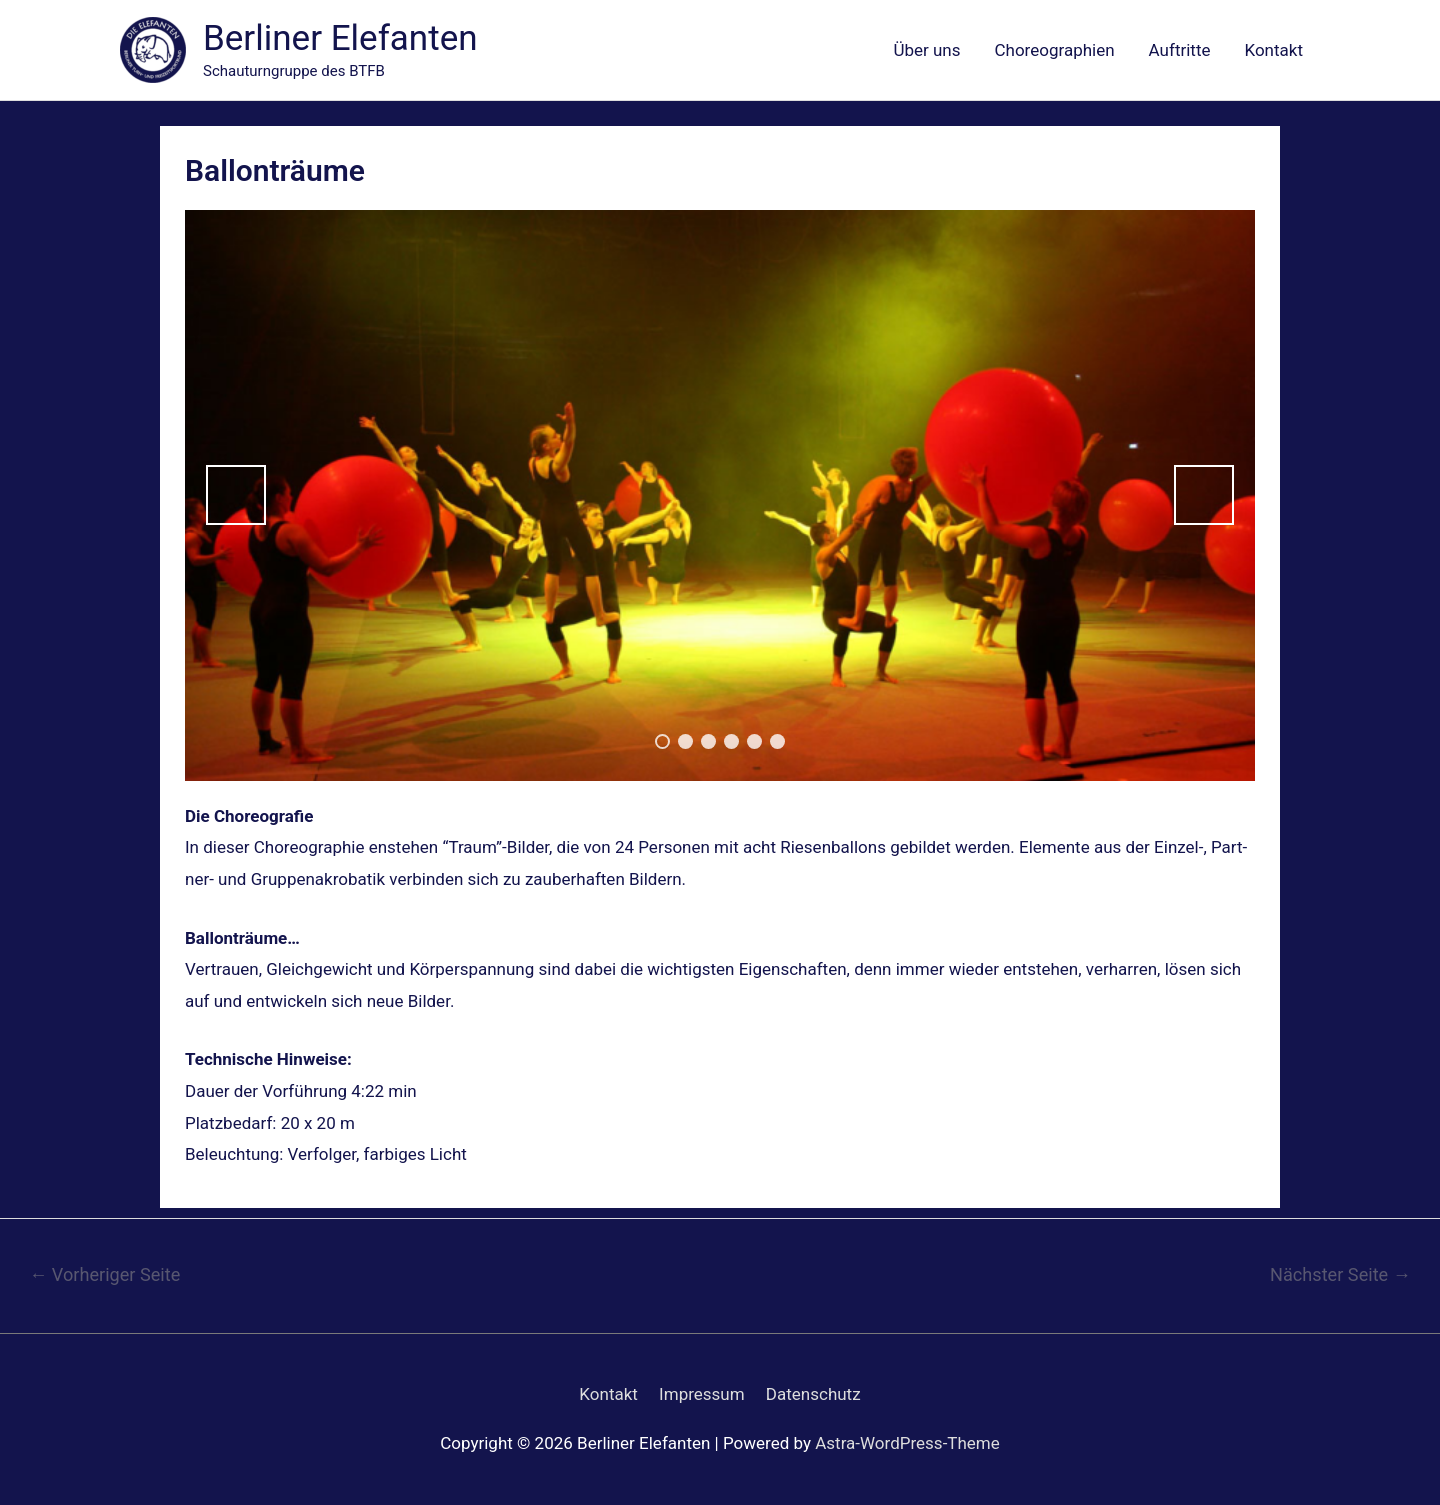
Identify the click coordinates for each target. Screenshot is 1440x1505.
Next (1204, 495)
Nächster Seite (1340, 1274)
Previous (236, 495)
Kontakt (1273, 50)
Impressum (702, 1394)
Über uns (926, 50)
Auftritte (1180, 50)
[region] (720, 495)
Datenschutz (813, 1394)
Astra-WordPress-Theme (907, 1443)
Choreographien (1055, 50)
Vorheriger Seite (104, 1274)
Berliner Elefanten (340, 38)
